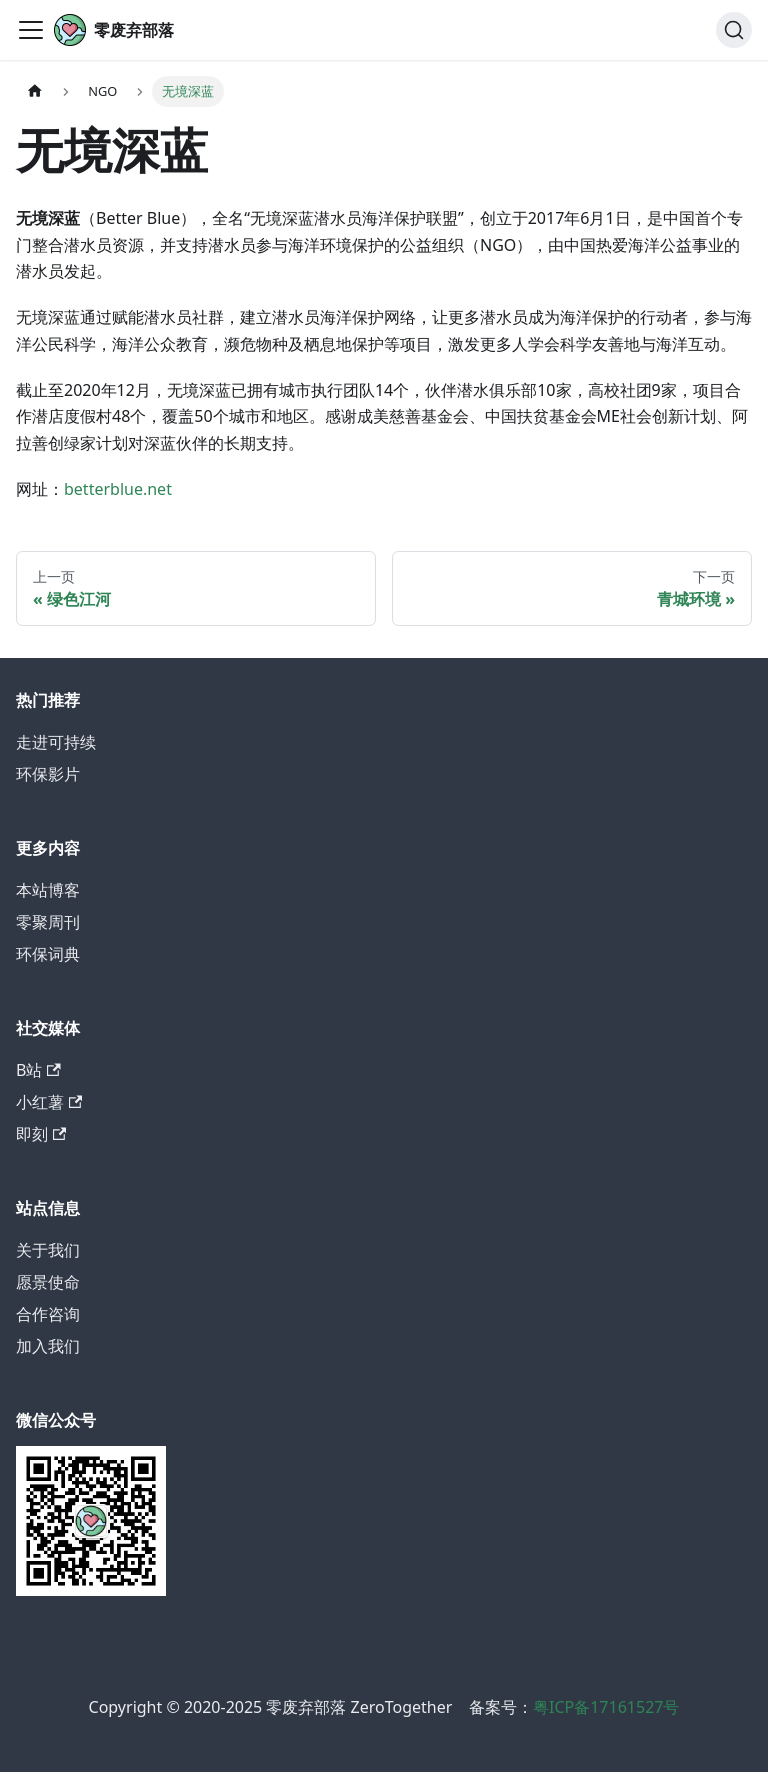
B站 (38, 1070)
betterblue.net (118, 489)
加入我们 (48, 1346)
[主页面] (35, 91)
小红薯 (49, 1102)
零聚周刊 (48, 922)
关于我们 (48, 1250)
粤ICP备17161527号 (606, 1707)
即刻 (41, 1134)
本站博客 (48, 890)
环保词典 (48, 954)
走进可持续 (56, 742)
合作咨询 (48, 1314)
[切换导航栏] (31, 30)
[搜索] (734, 30)
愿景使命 (48, 1282)
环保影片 (48, 774)
